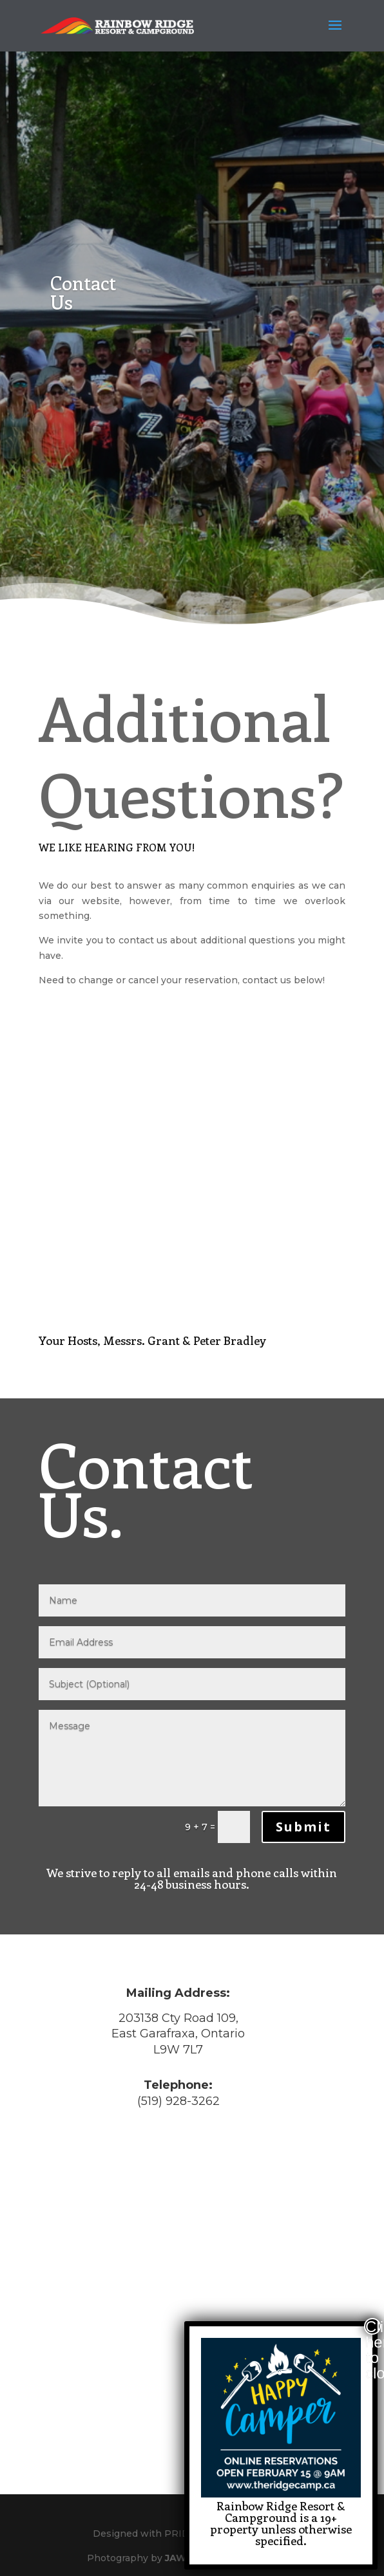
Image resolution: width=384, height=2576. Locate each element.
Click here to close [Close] (373, 2326)
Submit (303, 1826)
